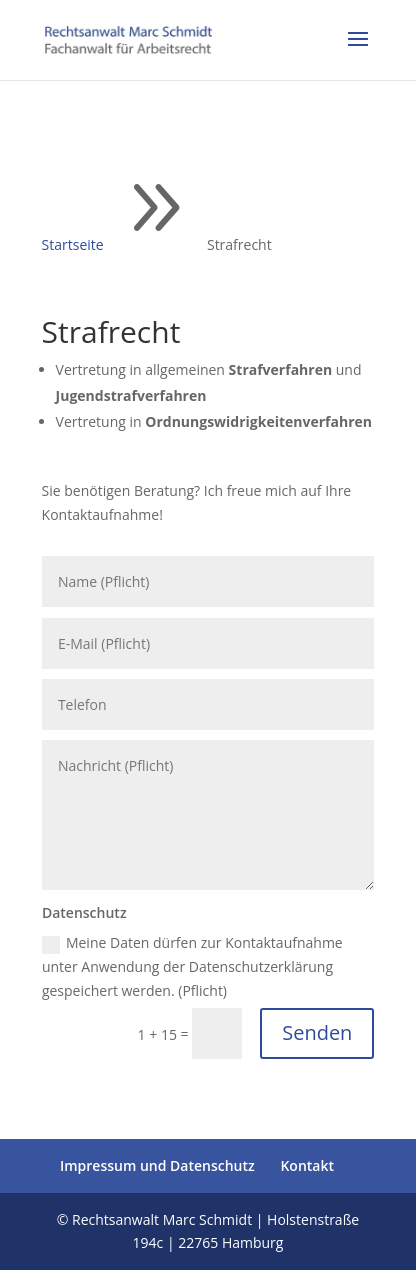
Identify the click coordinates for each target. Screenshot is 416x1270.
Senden (317, 1032)
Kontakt (307, 1165)
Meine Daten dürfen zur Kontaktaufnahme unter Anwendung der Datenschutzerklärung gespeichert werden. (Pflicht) (192, 966)
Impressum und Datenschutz (157, 1165)
